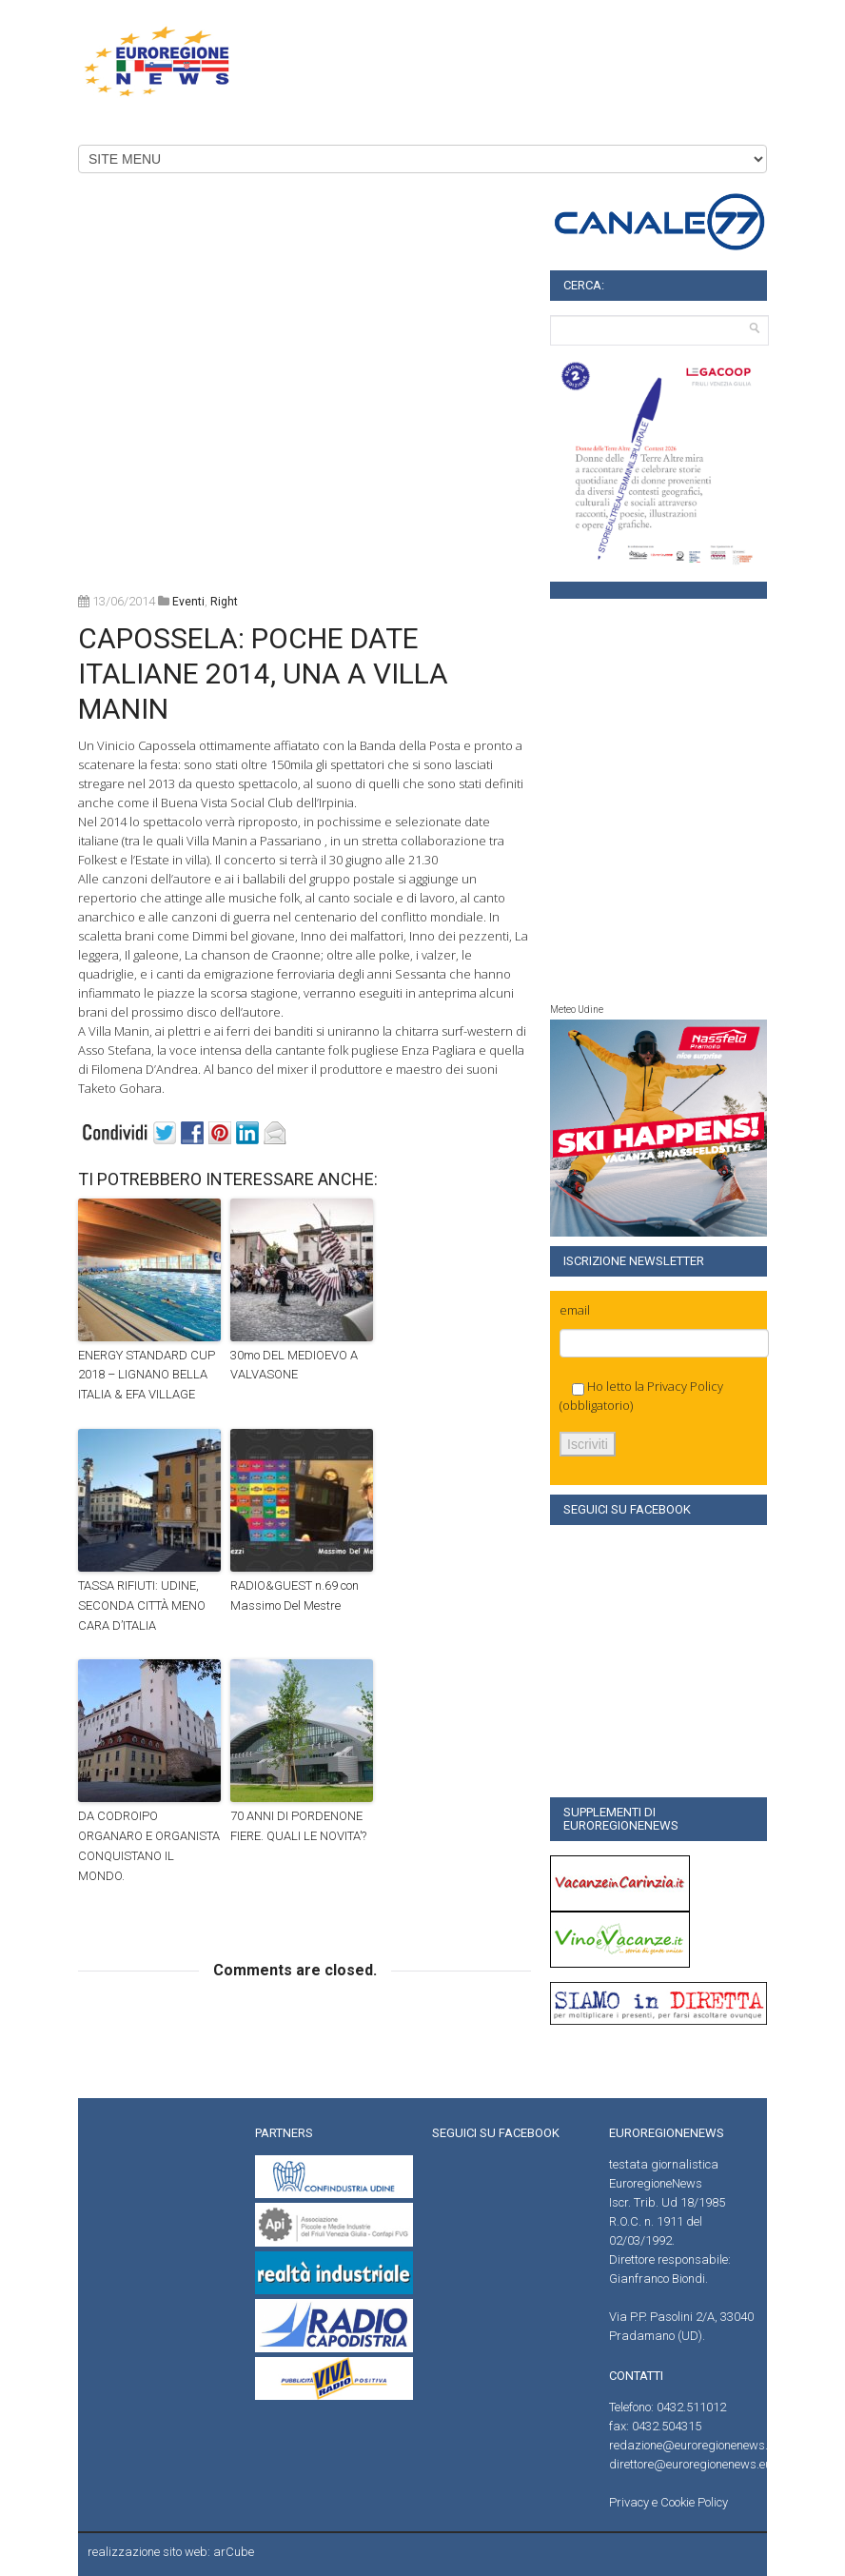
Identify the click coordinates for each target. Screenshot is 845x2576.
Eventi (188, 601)
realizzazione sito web (147, 2552)
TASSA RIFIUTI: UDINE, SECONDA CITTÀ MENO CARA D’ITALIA (142, 1605)
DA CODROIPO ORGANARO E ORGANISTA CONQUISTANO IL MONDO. (149, 1845)
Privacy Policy (685, 1386)
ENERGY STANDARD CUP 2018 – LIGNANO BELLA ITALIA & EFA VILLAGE (146, 1375)
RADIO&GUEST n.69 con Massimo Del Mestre (294, 1595)
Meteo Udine (576, 1009)
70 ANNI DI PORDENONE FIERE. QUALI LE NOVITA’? (298, 1826)
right (224, 601)
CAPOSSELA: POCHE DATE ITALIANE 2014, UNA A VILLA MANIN (263, 673)
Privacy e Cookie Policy (668, 2502)
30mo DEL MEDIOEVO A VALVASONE (294, 1365)
